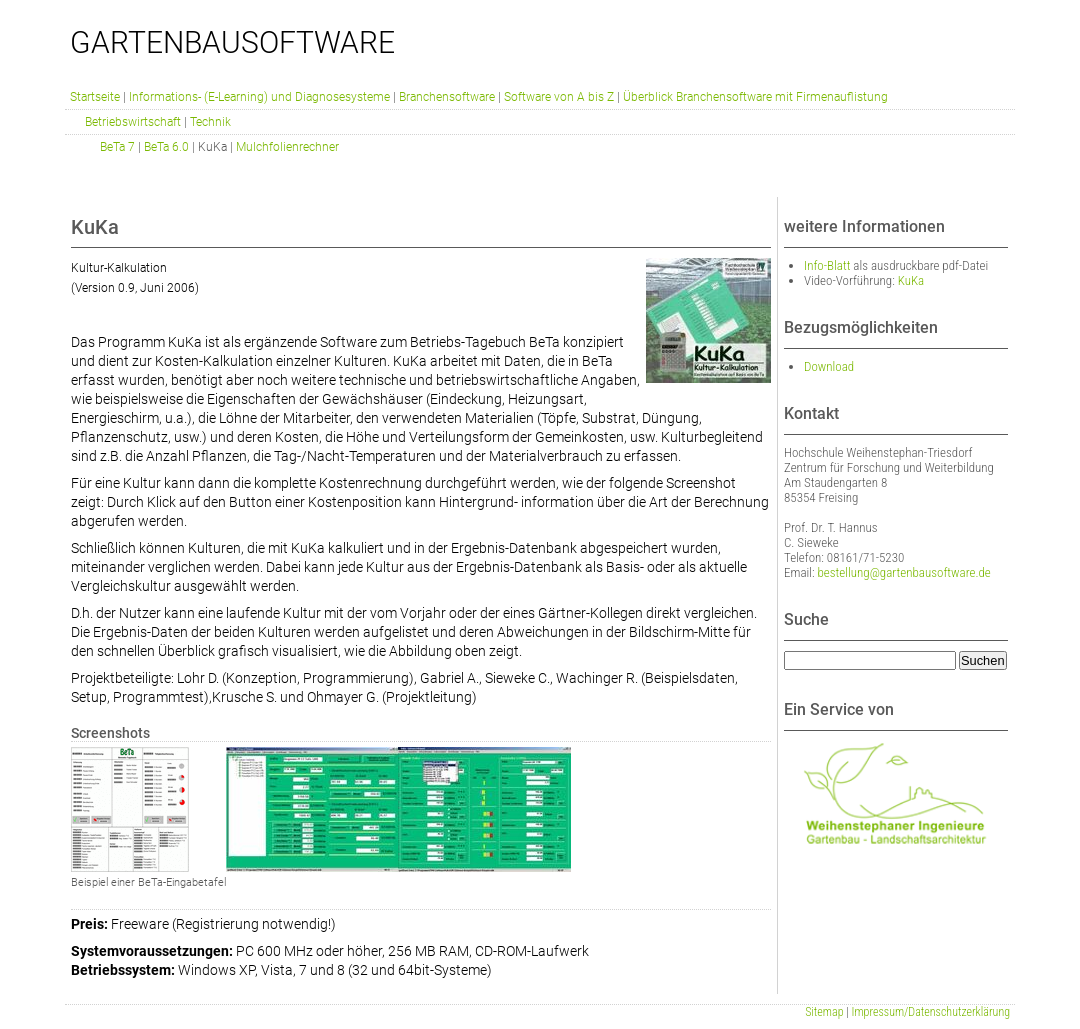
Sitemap (824, 1012)
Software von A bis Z (559, 97)
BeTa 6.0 (166, 147)
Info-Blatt (827, 265)
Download (829, 366)
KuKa (911, 280)
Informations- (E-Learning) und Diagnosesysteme (259, 97)
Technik (210, 122)
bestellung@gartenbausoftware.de (904, 572)
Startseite (95, 97)
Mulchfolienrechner (287, 147)
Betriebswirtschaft (133, 122)
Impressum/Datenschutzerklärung (931, 1012)
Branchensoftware (447, 97)
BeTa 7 (117, 147)
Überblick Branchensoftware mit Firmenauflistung (755, 97)
